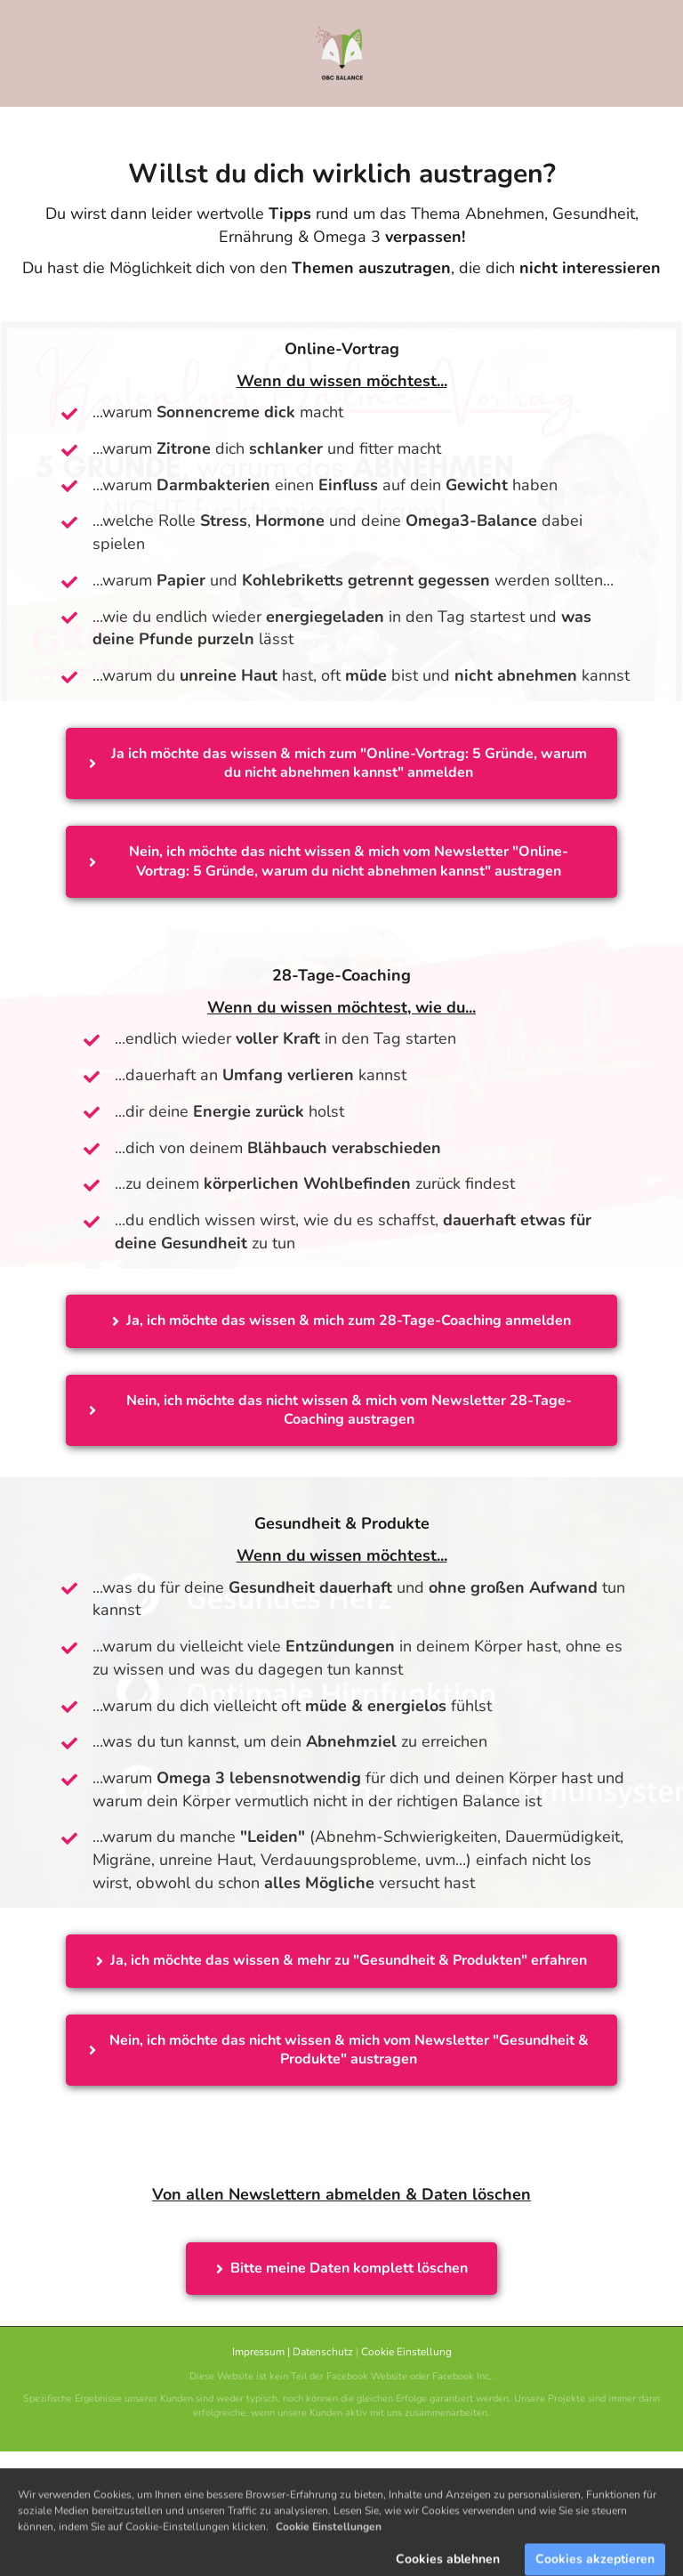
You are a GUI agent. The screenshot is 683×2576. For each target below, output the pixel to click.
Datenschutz (323, 2352)
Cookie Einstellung (406, 2352)
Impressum (258, 2352)
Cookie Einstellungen (329, 2562)
